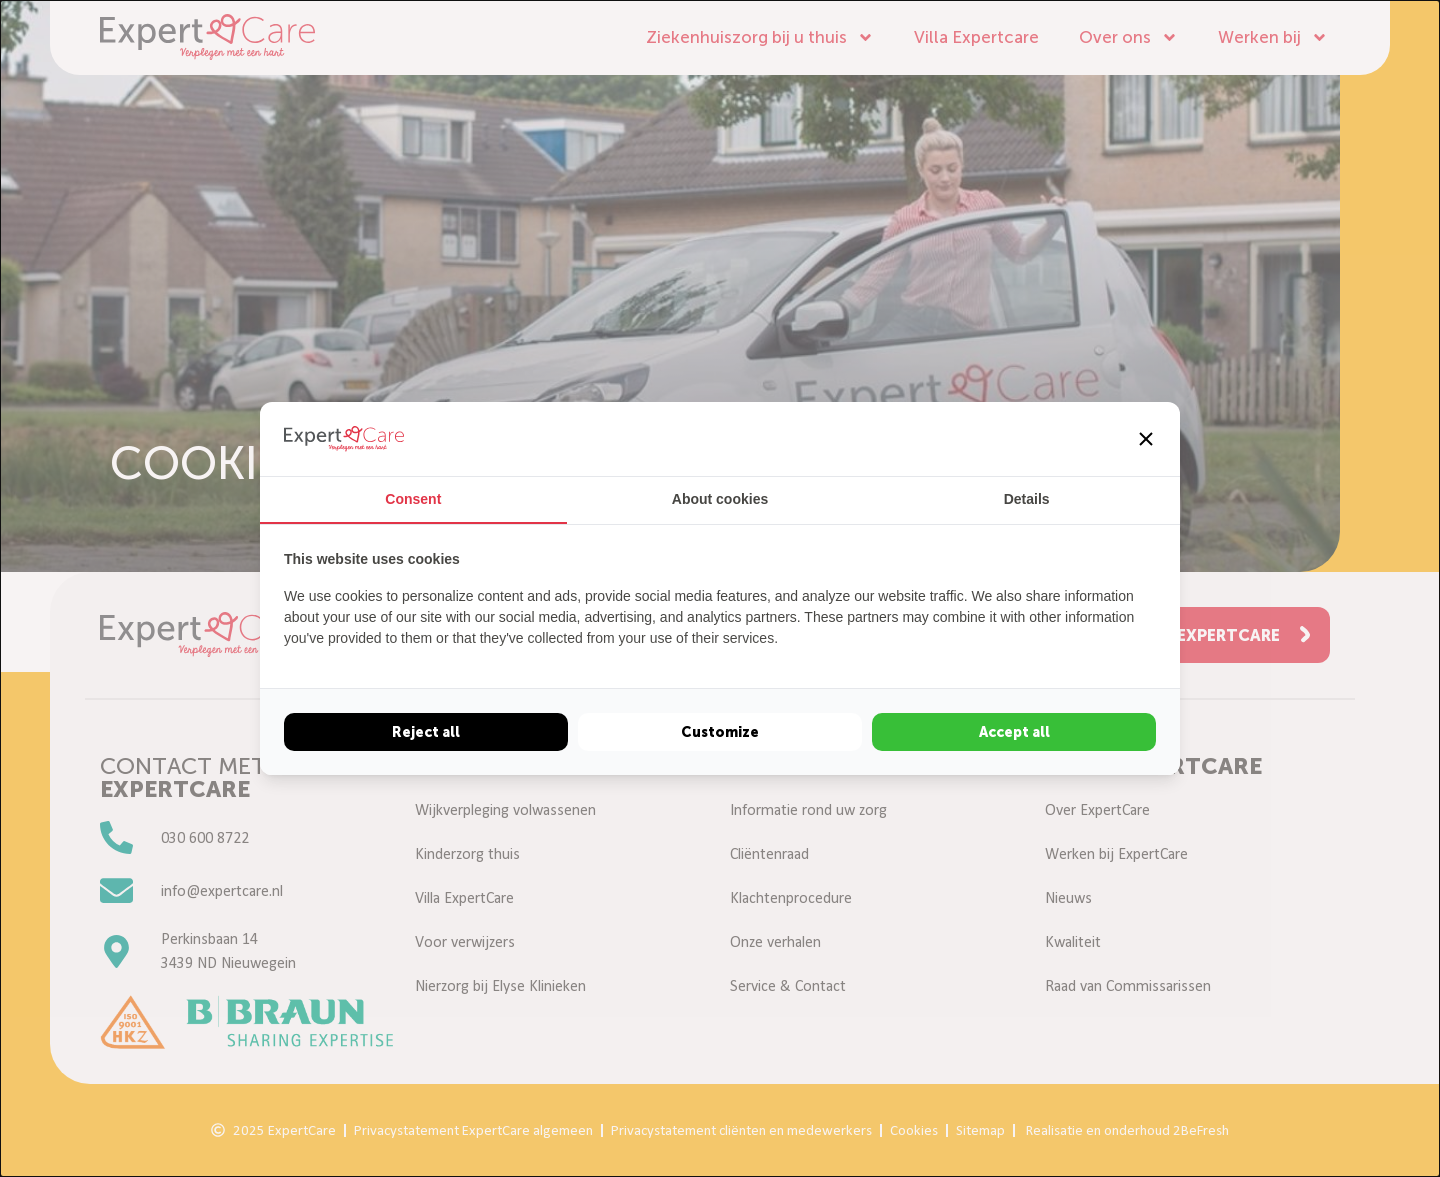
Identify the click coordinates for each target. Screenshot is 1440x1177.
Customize (720, 732)
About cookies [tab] (720, 499)
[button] (1146, 439)
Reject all (426, 732)
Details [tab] (1027, 499)
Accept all (1014, 732)
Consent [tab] (413, 499)
